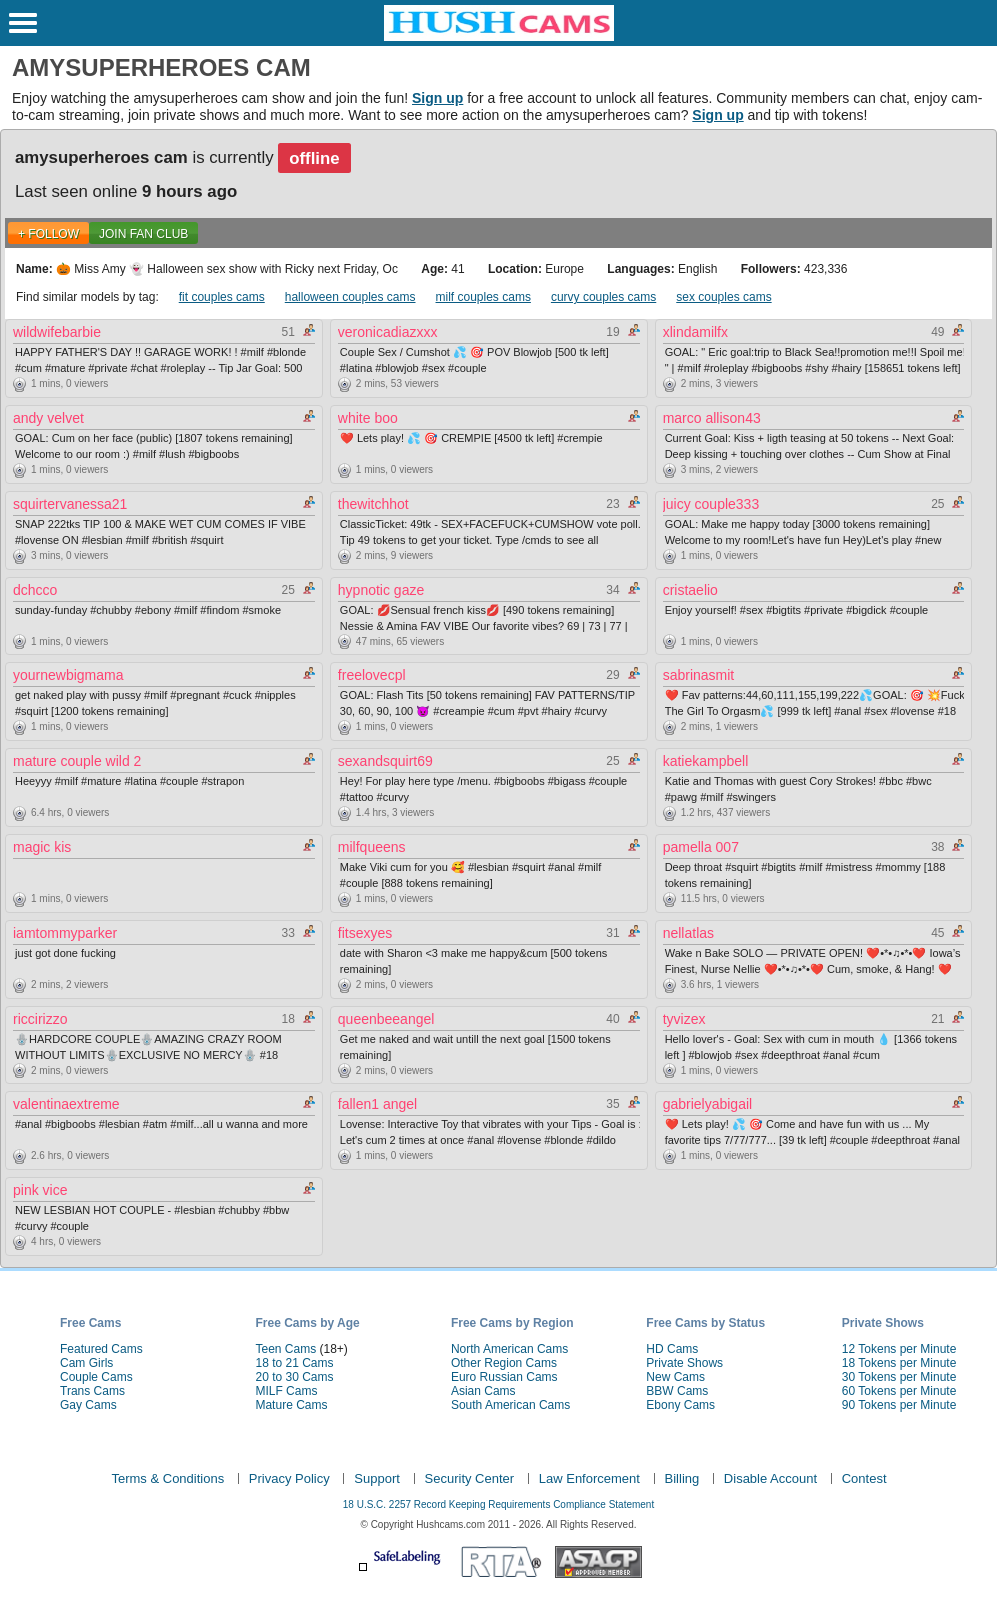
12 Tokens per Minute (899, 1349)
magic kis (42, 847)
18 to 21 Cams (294, 1363)
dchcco (35, 590)
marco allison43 (712, 418)
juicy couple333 (711, 504)
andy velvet (48, 418)
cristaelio (690, 590)
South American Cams (510, 1405)
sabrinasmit (699, 675)
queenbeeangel (386, 1019)
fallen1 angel (377, 1104)
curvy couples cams (603, 297)
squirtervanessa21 (70, 504)
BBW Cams (677, 1391)
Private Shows (684, 1363)
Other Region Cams (504, 1363)
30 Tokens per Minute (899, 1377)
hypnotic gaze (381, 590)
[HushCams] (499, 37)
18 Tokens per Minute (899, 1363)
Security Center (470, 1478)
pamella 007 (701, 847)
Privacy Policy (289, 1478)
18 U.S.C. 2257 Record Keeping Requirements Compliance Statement (498, 1504)
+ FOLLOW (48, 234)
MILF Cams (286, 1391)
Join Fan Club (143, 234)
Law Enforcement (589, 1478)
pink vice (40, 1190)
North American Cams (509, 1349)
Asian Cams (483, 1391)
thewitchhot (373, 504)
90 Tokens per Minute (899, 1405)
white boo (368, 418)
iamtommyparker (65, 933)
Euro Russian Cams (504, 1377)
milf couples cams (483, 297)
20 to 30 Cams (294, 1377)
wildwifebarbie (57, 332)
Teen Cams (285, 1349)
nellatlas (688, 933)
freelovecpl (372, 675)
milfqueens (372, 847)
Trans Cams (92, 1391)
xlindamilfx (695, 332)
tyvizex (684, 1019)
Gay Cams (88, 1405)
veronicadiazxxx (388, 332)
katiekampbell (706, 761)
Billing (682, 1478)
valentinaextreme (66, 1104)
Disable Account (770, 1478)
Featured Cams (101, 1349)
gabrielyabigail (708, 1104)
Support (377, 1478)
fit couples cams (222, 297)
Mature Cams (291, 1405)
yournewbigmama (68, 675)
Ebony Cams (680, 1405)
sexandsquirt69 (385, 761)
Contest (864, 1478)
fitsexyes (365, 933)
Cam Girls (86, 1363)
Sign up (437, 98)
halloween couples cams (350, 297)
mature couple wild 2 (77, 761)
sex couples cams (723, 297)
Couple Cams (96, 1377)
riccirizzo (40, 1019)
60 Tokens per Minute (899, 1391)
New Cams (675, 1377)
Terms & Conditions (167, 1478)
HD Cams (672, 1349)
